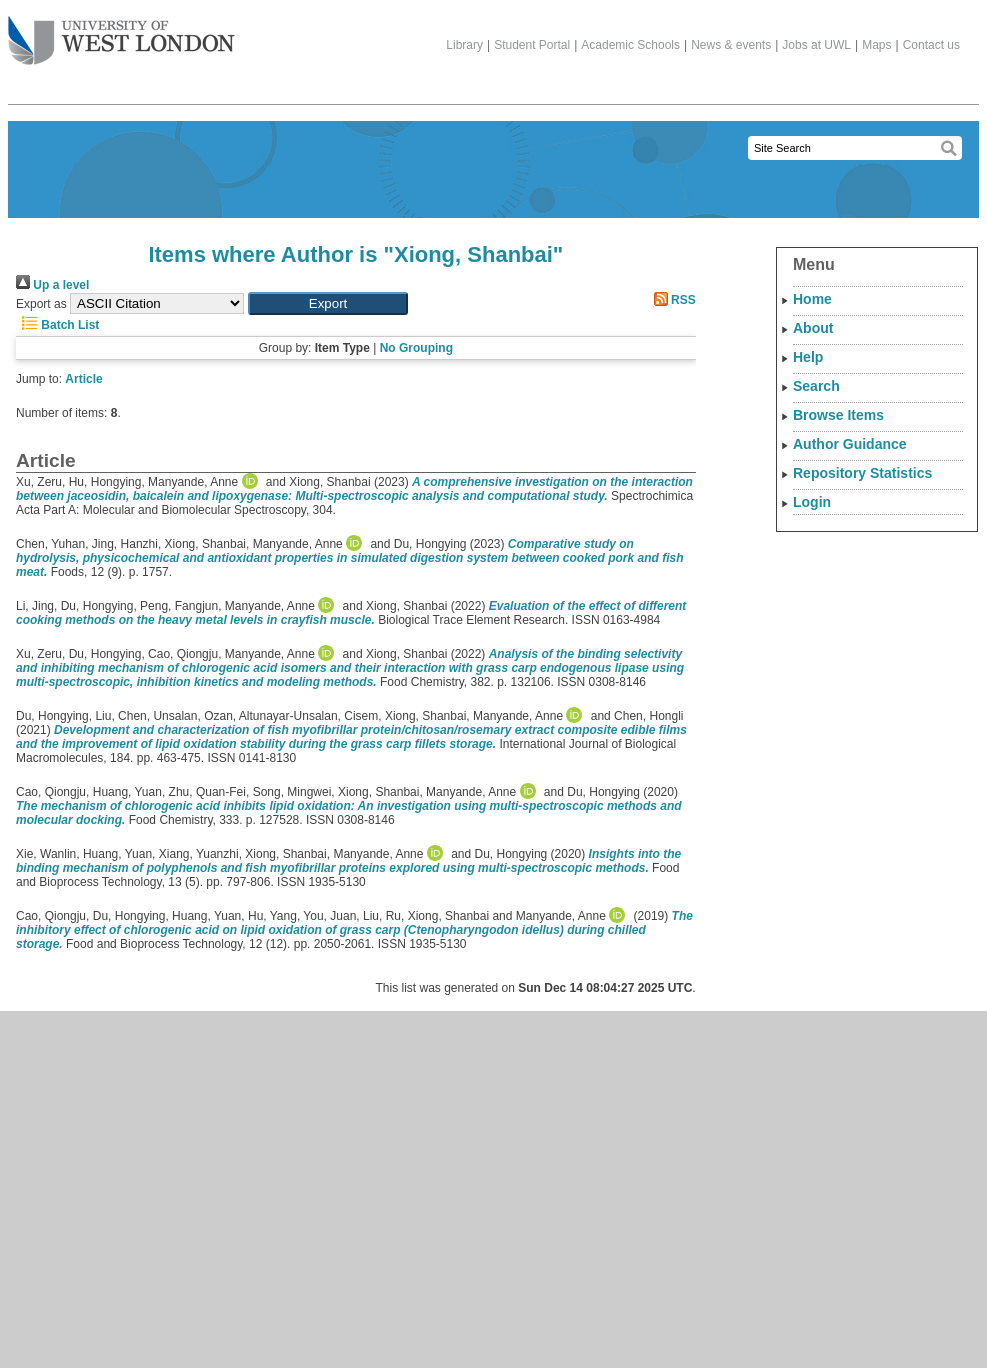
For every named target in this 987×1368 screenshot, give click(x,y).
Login (812, 502)
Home (812, 299)
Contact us (931, 45)
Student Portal (532, 45)
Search (816, 386)
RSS (672, 300)
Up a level (52, 285)
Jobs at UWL (816, 45)
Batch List (57, 325)
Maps (876, 45)
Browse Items (838, 415)
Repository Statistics (862, 473)
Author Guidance (850, 444)
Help (808, 357)
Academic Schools (630, 45)
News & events (731, 45)
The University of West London (121, 33)
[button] (328, 303)
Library (464, 45)
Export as (41, 304)
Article (83, 379)
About (813, 328)
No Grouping (416, 348)
